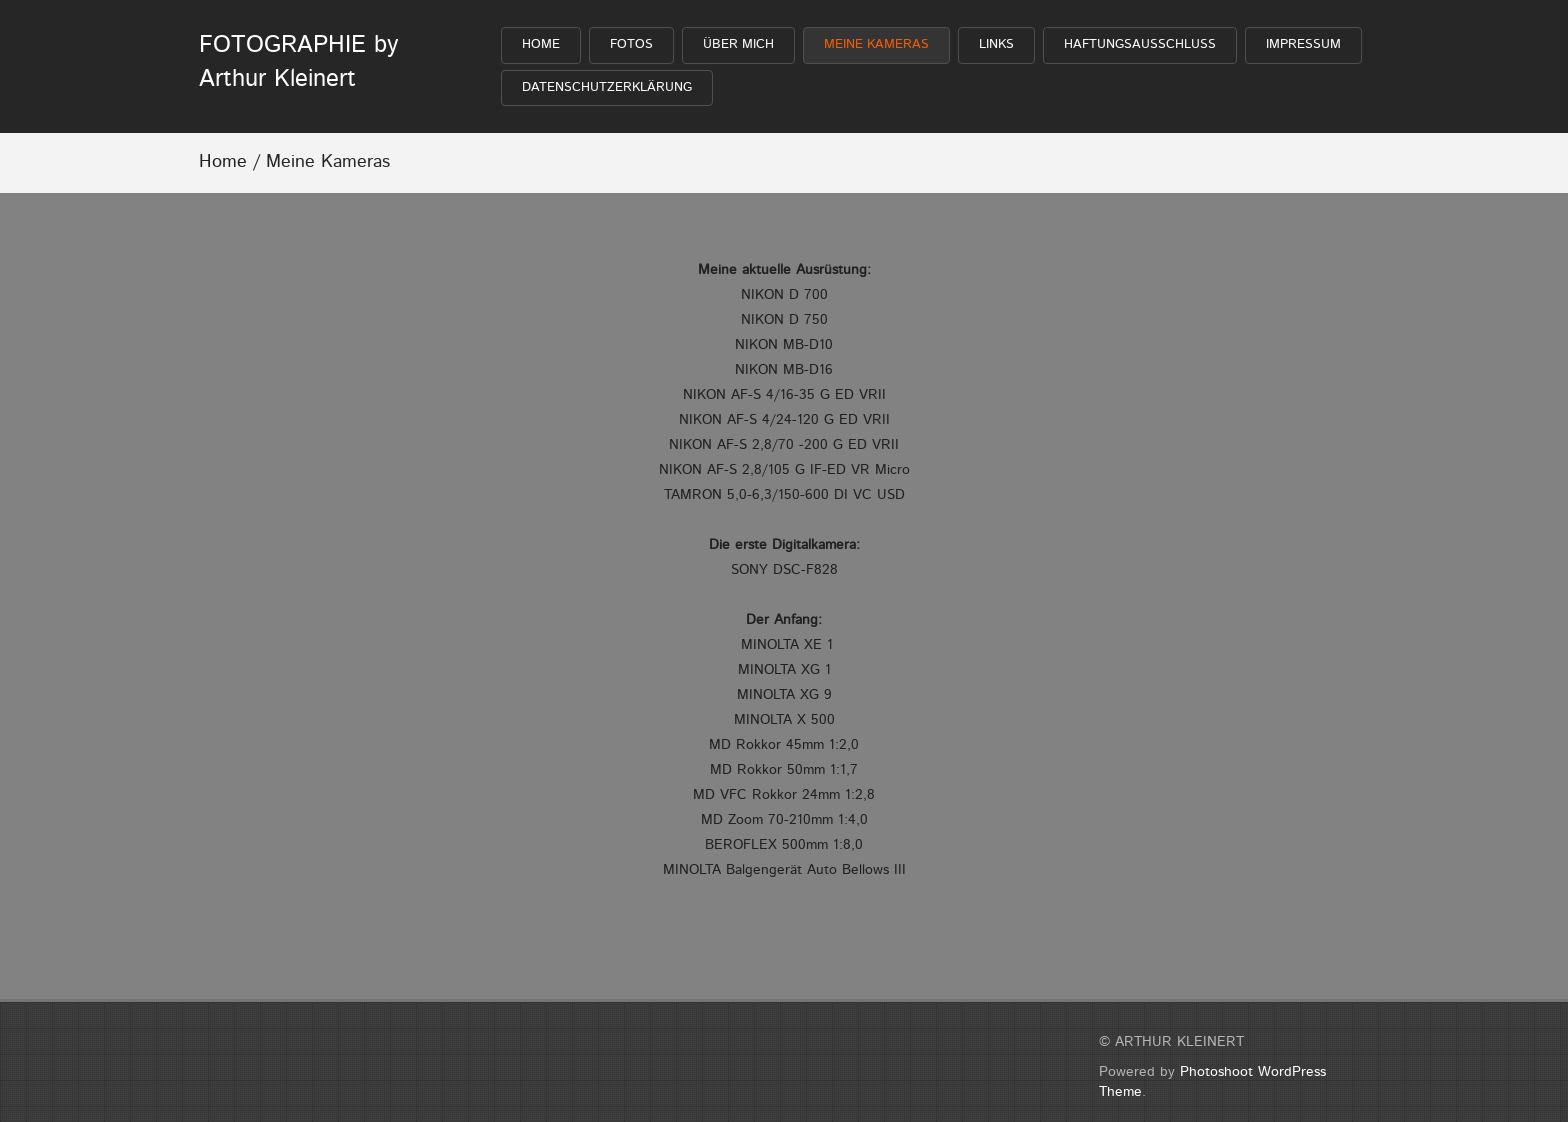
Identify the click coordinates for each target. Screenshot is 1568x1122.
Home (223, 162)
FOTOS (631, 44)
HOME (541, 44)
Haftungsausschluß (1140, 44)
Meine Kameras (876, 44)
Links (996, 44)
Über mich (738, 44)
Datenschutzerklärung (607, 87)
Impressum (1303, 44)
